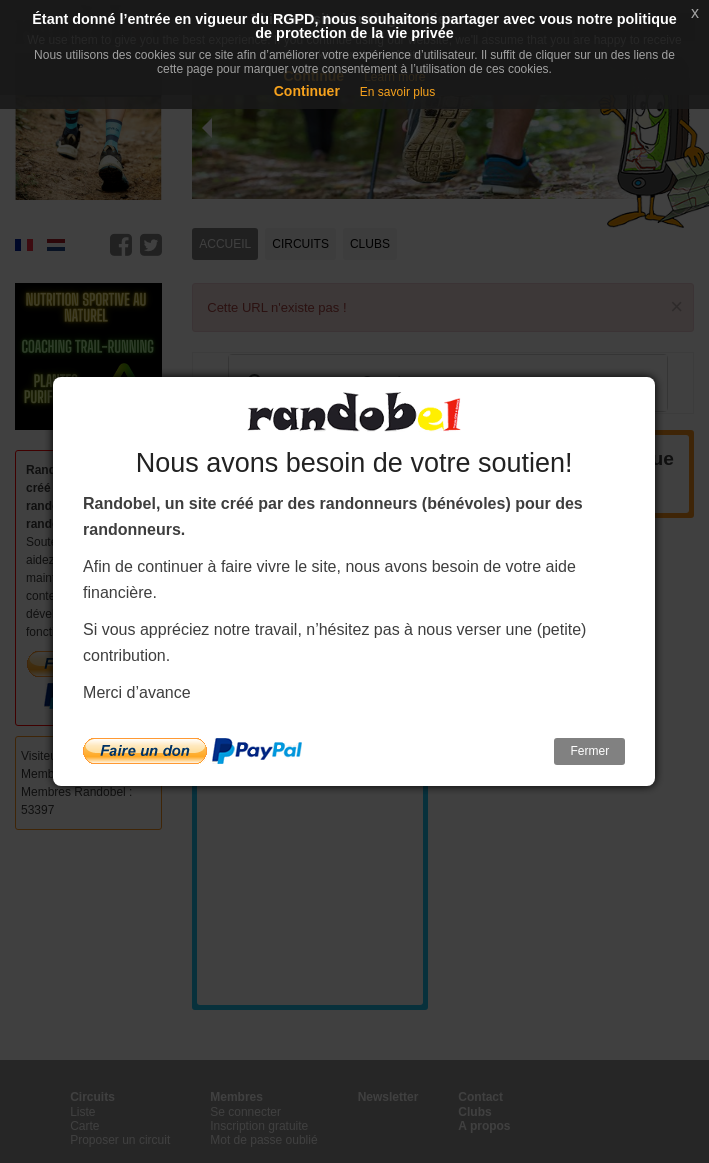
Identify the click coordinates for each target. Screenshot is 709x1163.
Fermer (589, 751)
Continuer (307, 91)
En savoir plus (397, 92)
